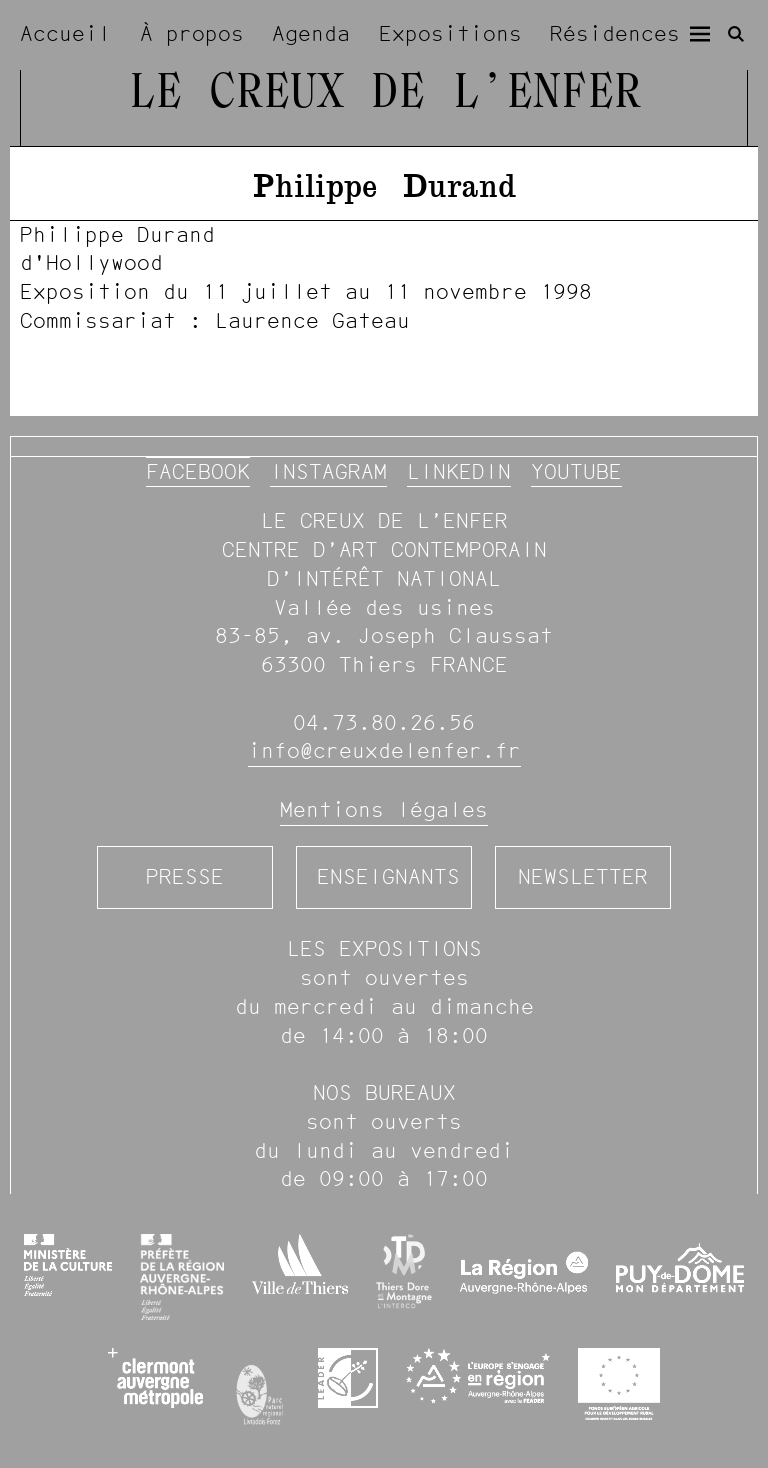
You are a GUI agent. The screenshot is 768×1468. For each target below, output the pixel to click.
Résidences (615, 33)
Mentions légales (384, 809)
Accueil (65, 33)
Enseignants (388, 876)
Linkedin (459, 471)
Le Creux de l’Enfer (384, 94)
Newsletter (583, 876)
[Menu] (700, 34)
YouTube (576, 471)
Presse (185, 876)
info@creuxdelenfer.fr (384, 750)
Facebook (198, 471)
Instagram (328, 471)
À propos (192, 33)
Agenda (311, 33)
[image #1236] (384, 278)
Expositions (450, 33)
